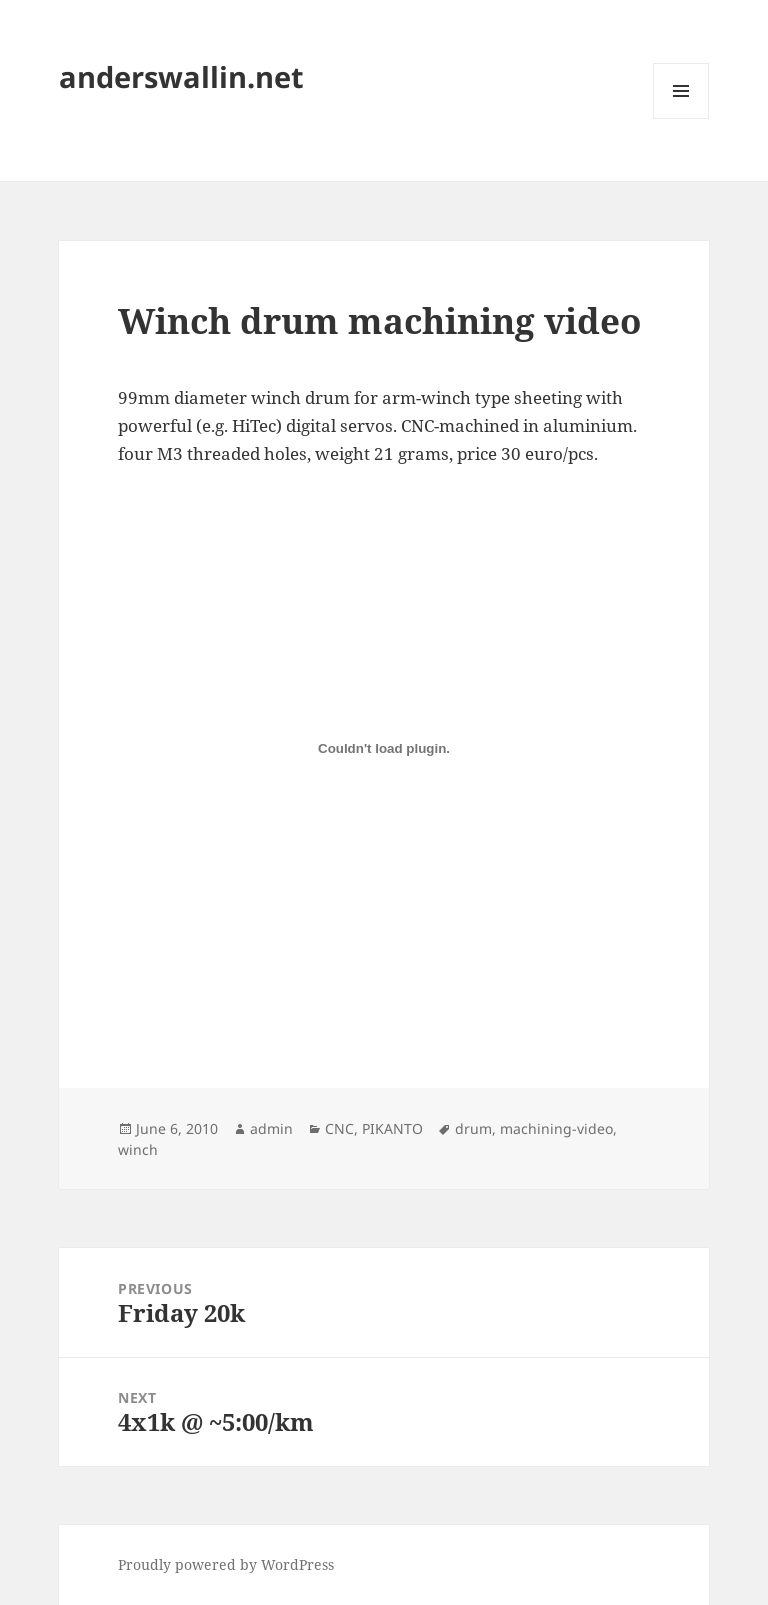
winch (138, 1149)
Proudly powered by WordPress (226, 1564)
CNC (339, 1128)
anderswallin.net (181, 76)
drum (473, 1128)
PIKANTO (392, 1128)
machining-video (556, 1128)
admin (271, 1128)
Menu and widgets (681, 118)
